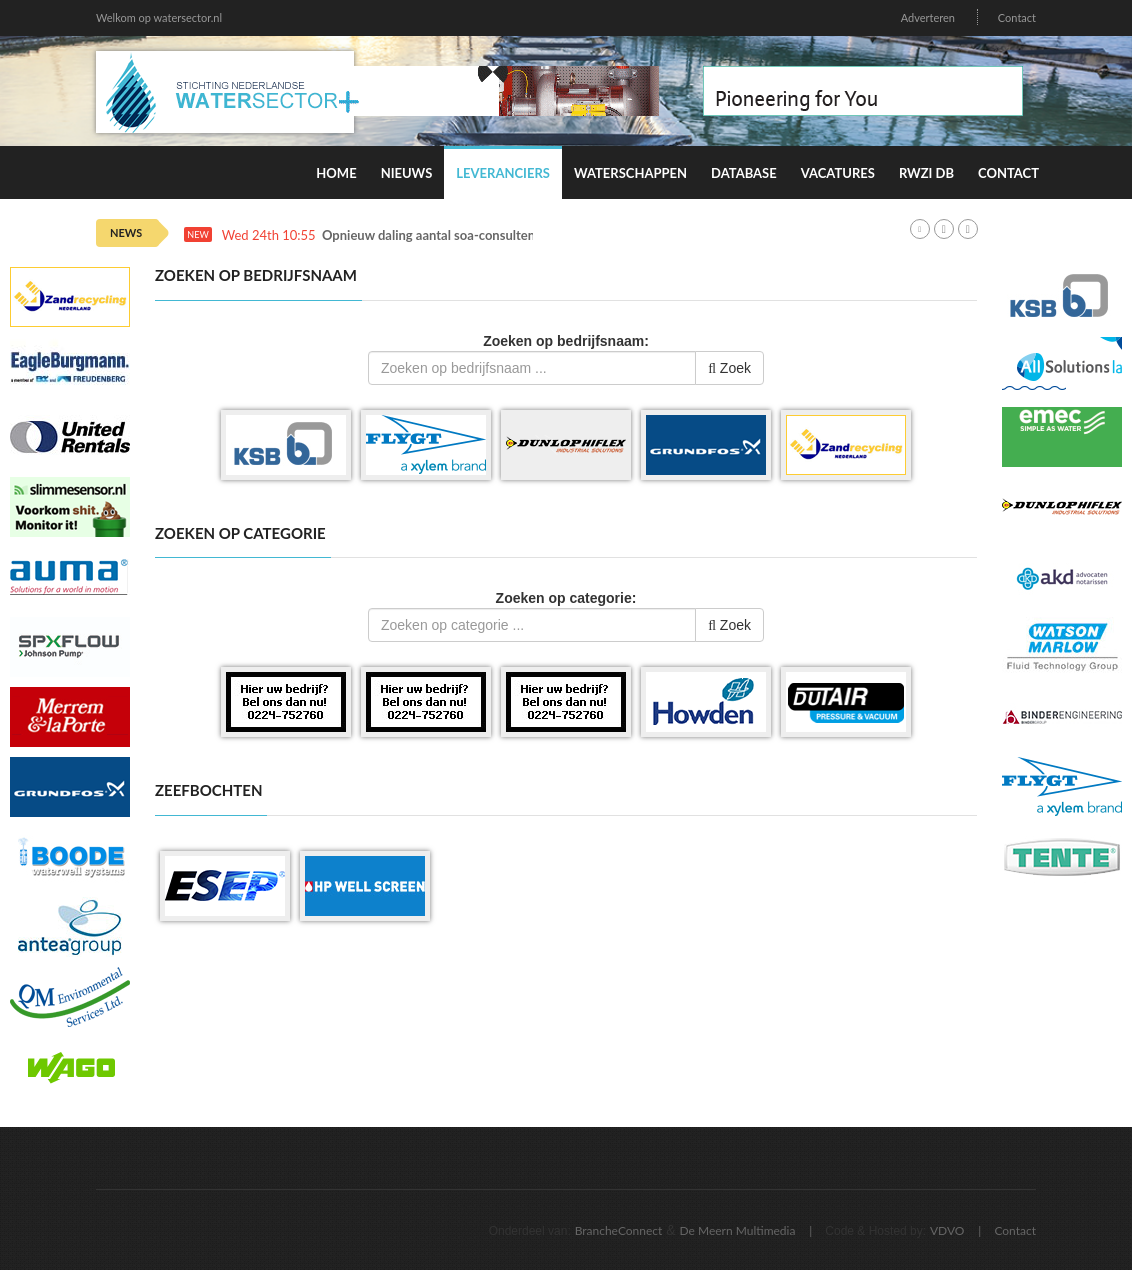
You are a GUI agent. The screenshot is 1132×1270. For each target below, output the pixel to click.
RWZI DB (926, 173)
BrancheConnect (619, 1230)
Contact (1017, 17)
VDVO (947, 1230)
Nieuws (407, 173)
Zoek (729, 368)
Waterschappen (630, 173)
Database (744, 173)
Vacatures (838, 173)
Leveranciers (503, 173)
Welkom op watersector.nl (159, 17)
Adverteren (928, 17)
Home (336, 173)
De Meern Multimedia (738, 1230)
